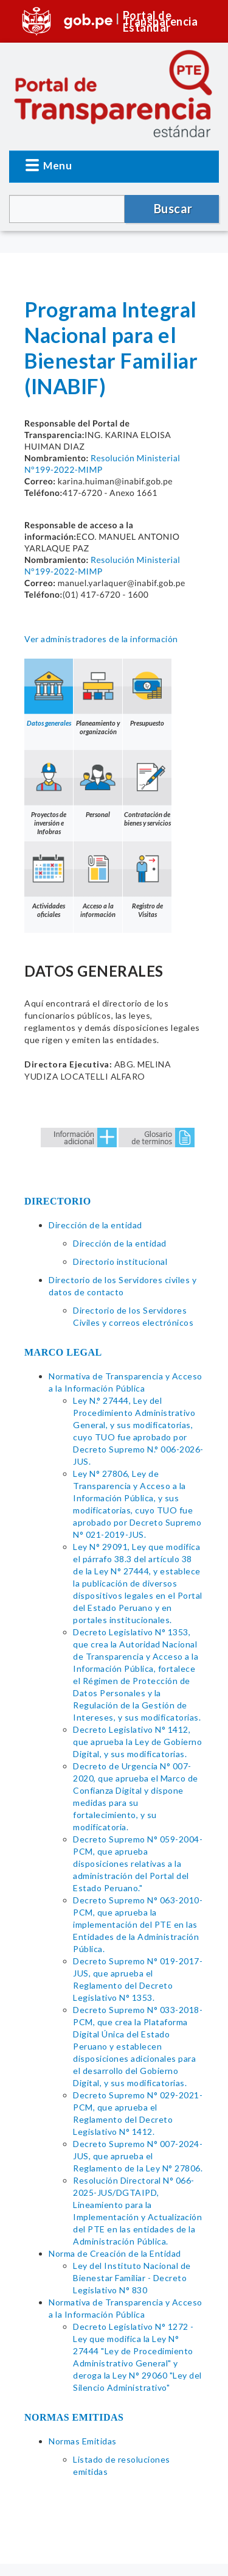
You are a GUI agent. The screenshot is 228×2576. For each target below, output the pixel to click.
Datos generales (48, 693)
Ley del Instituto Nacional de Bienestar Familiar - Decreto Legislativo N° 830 (132, 2277)
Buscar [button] (173, 208)
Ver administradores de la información (101, 639)
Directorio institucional (120, 1261)
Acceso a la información (98, 879)
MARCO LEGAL (63, 1352)
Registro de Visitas (147, 879)
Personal (98, 784)
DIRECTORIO (57, 1201)
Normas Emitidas (83, 2441)
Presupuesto (147, 693)
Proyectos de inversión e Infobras (48, 792)
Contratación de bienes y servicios (147, 788)
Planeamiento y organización (98, 697)
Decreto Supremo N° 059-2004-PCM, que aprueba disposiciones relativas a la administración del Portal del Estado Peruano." (137, 1863)
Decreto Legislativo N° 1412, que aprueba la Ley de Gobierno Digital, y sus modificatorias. (137, 1741)
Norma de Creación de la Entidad (115, 2253)
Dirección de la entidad (95, 1225)
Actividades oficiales (48, 879)
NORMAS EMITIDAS (74, 2417)
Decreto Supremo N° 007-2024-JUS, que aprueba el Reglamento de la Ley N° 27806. (137, 2156)
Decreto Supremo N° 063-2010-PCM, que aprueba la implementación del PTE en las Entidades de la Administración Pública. (137, 1924)
